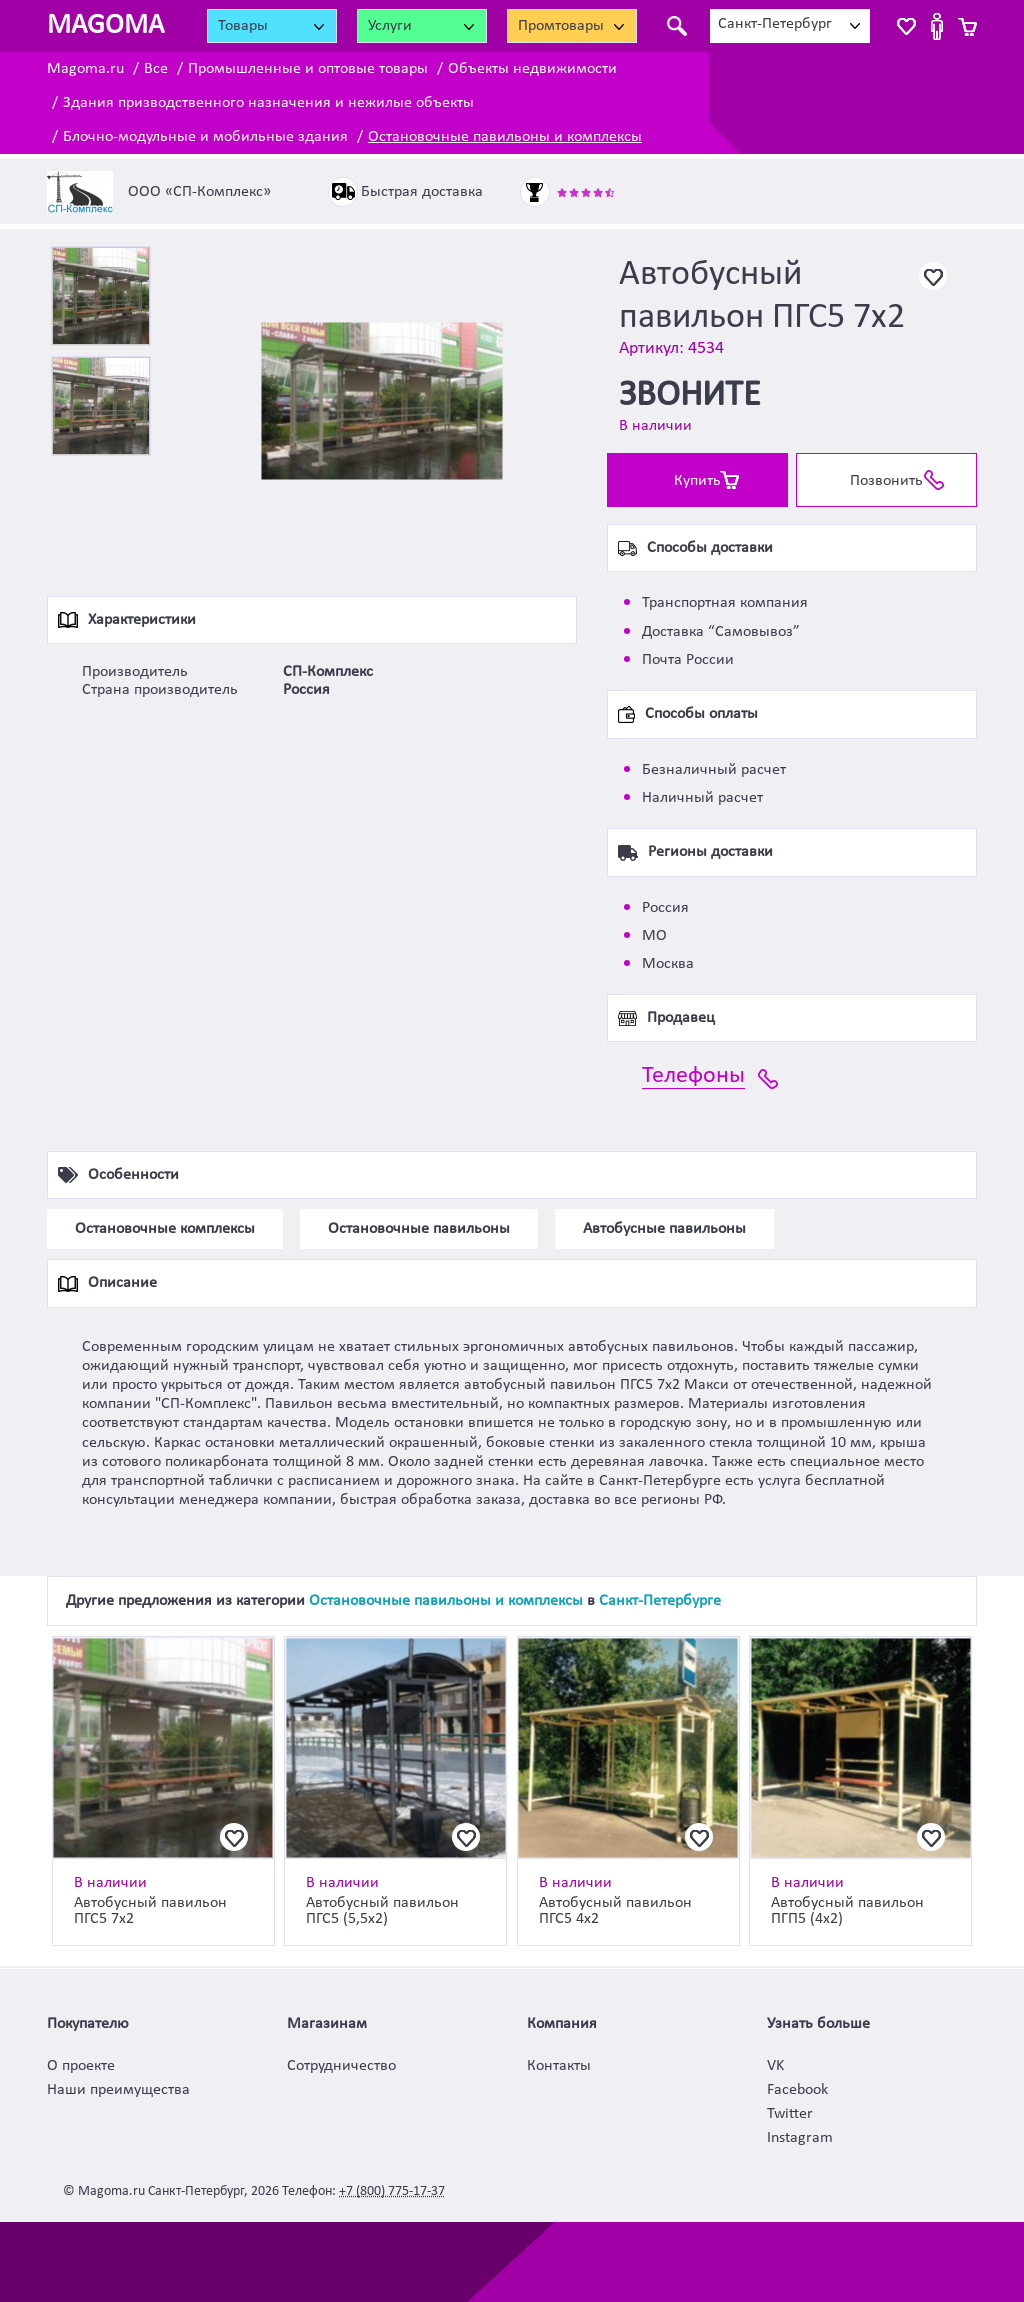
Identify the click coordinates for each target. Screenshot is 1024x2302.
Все (156, 69)
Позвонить (886, 481)
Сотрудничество (341, 2066)
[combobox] (790, 26)
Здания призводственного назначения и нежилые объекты (268, 103)
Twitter (790, 2114)
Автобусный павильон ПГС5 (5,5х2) (382, 1911)
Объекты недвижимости (532, 69)
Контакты (559, 2066)
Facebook (797, 2090)
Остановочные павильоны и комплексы (505, 137)
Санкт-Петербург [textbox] (775, 24)
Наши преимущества (118, 2090)
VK (775, 2066)
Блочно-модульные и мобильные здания (205, 137)
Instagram (800, 2138)
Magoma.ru (85, 69)
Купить (697, 481)
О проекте (81, 2066)
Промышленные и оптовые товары (308, 69)
